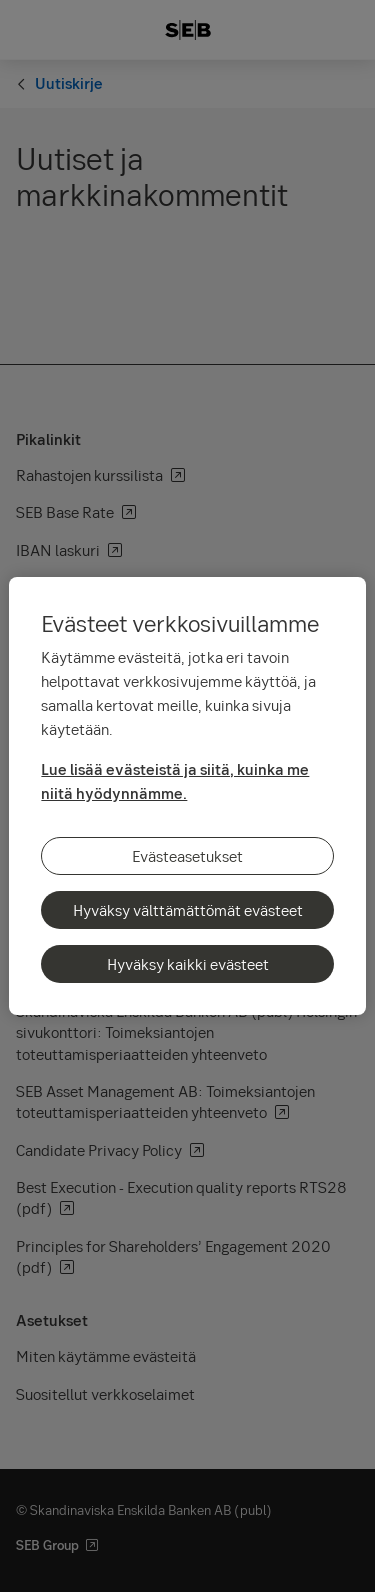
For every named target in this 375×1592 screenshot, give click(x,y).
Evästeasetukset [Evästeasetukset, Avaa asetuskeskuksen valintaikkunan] (187, 856)
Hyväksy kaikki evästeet (188, 964)
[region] (187, 796)
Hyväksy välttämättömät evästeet (188, 910)
